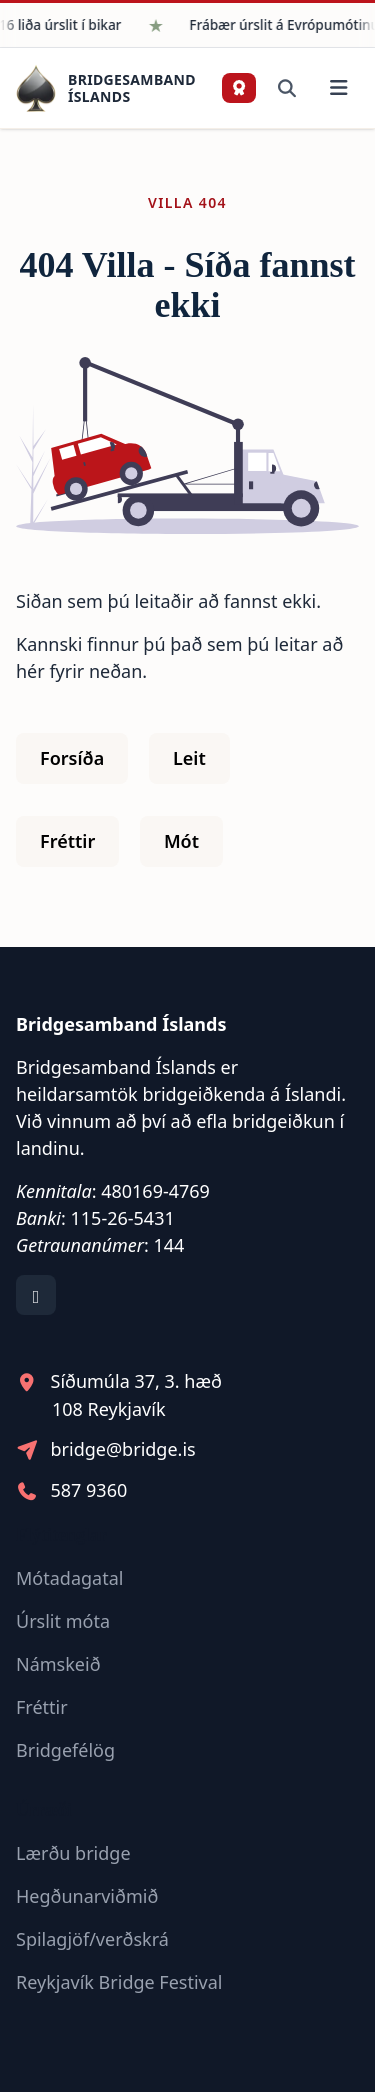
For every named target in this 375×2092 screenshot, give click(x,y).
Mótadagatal (69, 1578)
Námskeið (58, 1664)
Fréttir (67, 841)
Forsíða (72, 758)
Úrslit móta (63, 1621)
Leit (189, 758)
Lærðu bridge (73, 1853)
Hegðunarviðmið (87, 1896)
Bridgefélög (65, 1750)
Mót (181, 841)
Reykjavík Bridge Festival (119, 1982)
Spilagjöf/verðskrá (92, 1939)
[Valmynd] (338, 88)
